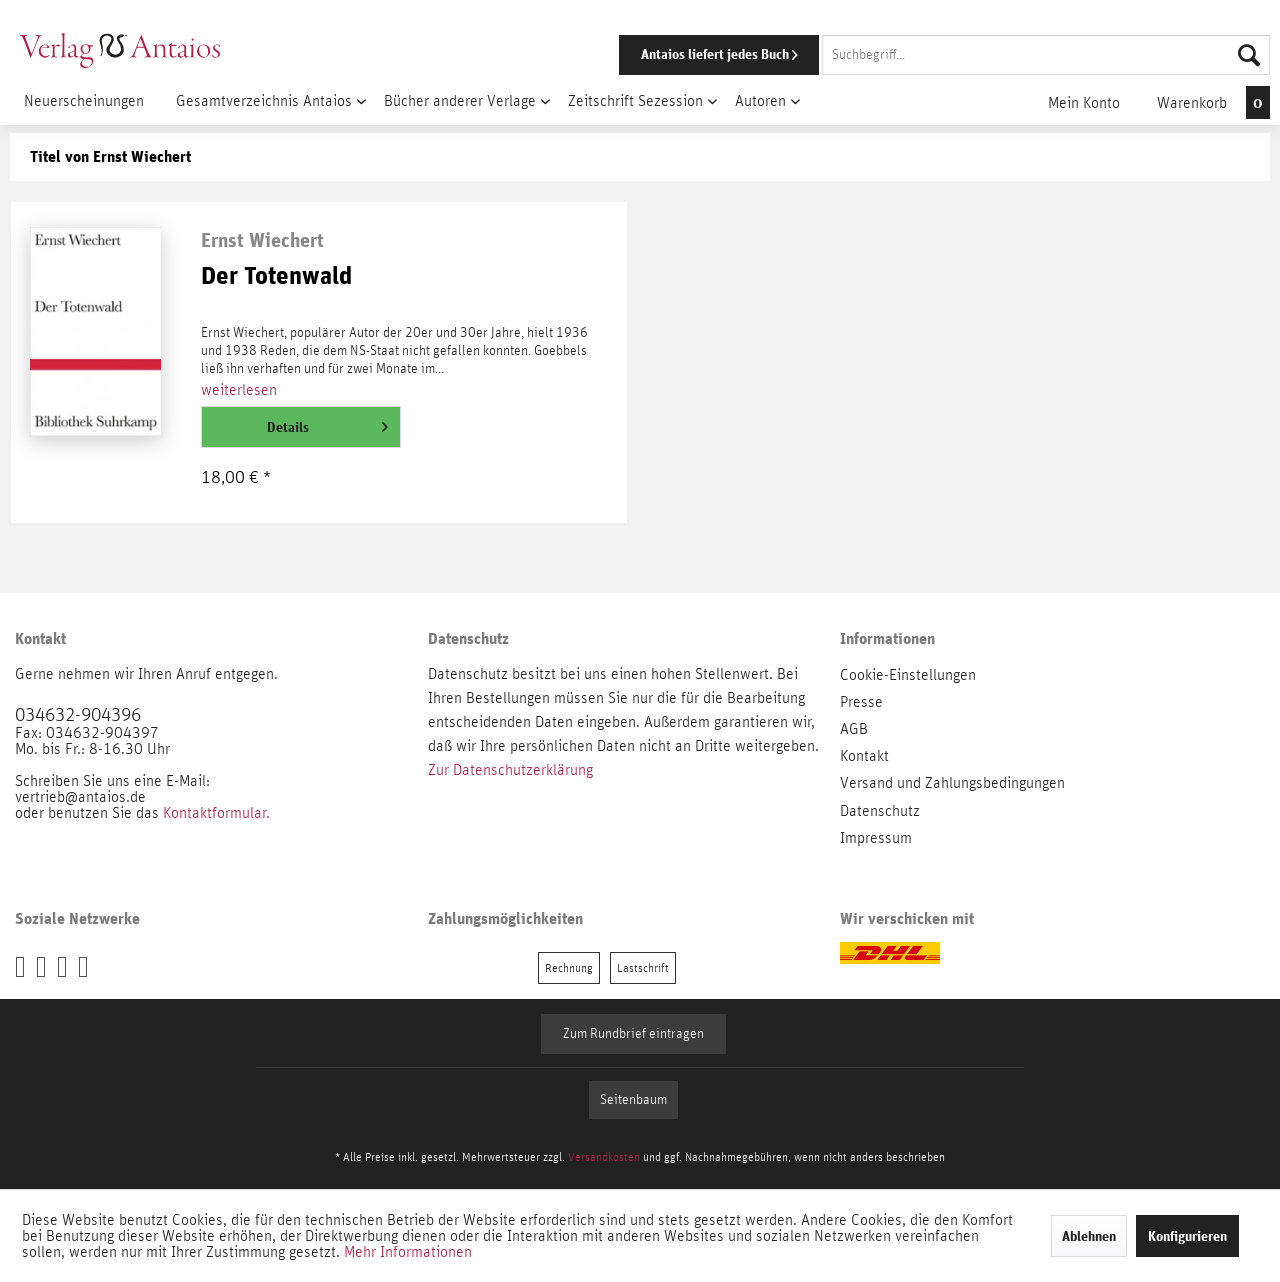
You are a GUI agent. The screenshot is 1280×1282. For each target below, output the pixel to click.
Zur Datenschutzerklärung (510, 770)
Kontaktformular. (216, 813)
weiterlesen (239, 390)
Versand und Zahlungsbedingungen (952, 783)
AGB (854, 729)
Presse (861, 702)
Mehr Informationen (408, 1252)
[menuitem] (917, 55)
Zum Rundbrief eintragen (633, 1034)
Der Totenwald (276, 276)
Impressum (876, 838)
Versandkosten (604, 1157)
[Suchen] (1249, 55)
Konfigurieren (1187, 1236)
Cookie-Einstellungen (908, 675)
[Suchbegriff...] (1046, 55)
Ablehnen (1089, 1236)
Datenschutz (880, 811)
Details (327, 423)
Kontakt (864, 756)
